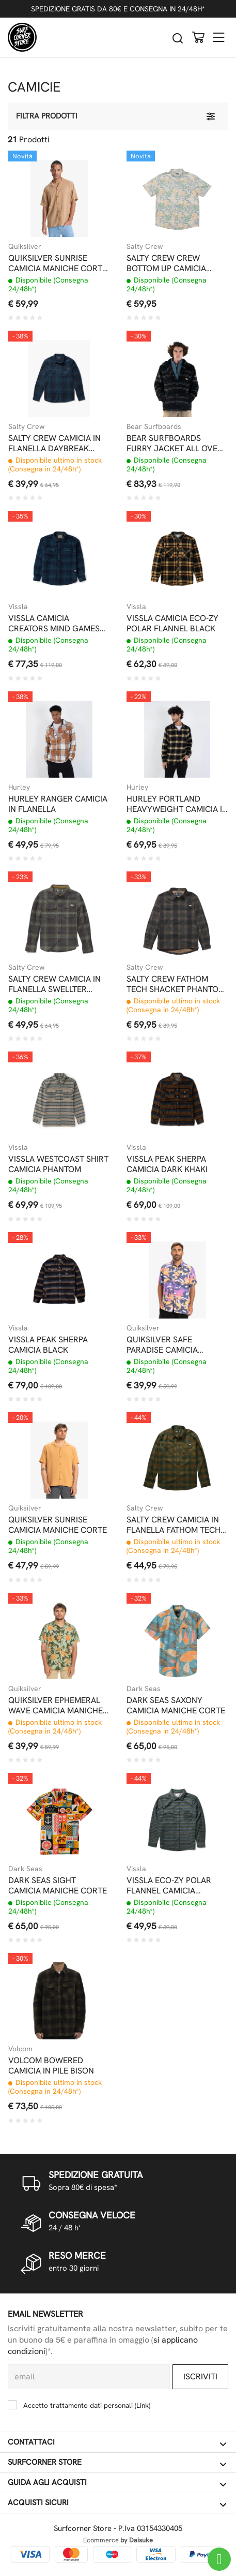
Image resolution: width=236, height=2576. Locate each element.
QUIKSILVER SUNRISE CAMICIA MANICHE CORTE (57, 1525)
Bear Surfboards (154, 426)
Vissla (18, 606)
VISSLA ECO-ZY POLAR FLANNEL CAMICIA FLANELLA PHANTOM (169, 1885)
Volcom (20, 2048)
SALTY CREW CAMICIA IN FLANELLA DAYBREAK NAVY (54, 443)
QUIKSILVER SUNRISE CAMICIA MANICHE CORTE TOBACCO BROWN (57, 263)
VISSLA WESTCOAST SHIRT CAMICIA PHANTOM (58, 1164)
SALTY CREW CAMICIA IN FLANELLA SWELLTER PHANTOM (54, 984)
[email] (89, 2376)
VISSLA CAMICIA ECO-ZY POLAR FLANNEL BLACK (172, 623)
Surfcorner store (117, 2462)
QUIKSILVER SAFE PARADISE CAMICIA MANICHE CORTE (162, 1345)
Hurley (19, 787)
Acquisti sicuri (117, 2503)
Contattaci (117, 2442)
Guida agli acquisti (117, 2483)
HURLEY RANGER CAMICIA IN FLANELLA (57, 804)
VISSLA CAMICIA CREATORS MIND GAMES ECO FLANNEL (54, 623)
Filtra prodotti (46, 116)
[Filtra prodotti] (210, 116)
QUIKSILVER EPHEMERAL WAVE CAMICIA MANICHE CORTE (55, 1705)
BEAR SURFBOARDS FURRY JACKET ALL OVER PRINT (175, 443)
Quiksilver (24, 246)
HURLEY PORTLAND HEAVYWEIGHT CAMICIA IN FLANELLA (177, 804)
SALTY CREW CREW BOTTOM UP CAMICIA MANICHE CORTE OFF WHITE (167, 263)
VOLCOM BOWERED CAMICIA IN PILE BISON (51, 2065)
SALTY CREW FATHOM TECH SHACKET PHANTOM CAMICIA (176, 984)
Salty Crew (145, 246)
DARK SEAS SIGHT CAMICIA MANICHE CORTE (57, 1885)
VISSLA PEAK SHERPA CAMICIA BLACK (48, 1345)
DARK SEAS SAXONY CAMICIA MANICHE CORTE (176, 1705)
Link (142, 2405)
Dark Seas (144, 1688)
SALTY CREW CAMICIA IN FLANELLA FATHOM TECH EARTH (174, 1525)
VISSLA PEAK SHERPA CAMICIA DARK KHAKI (167, 1164)
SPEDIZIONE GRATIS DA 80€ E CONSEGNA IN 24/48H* (118, 8)
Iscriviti (200, 2376)
